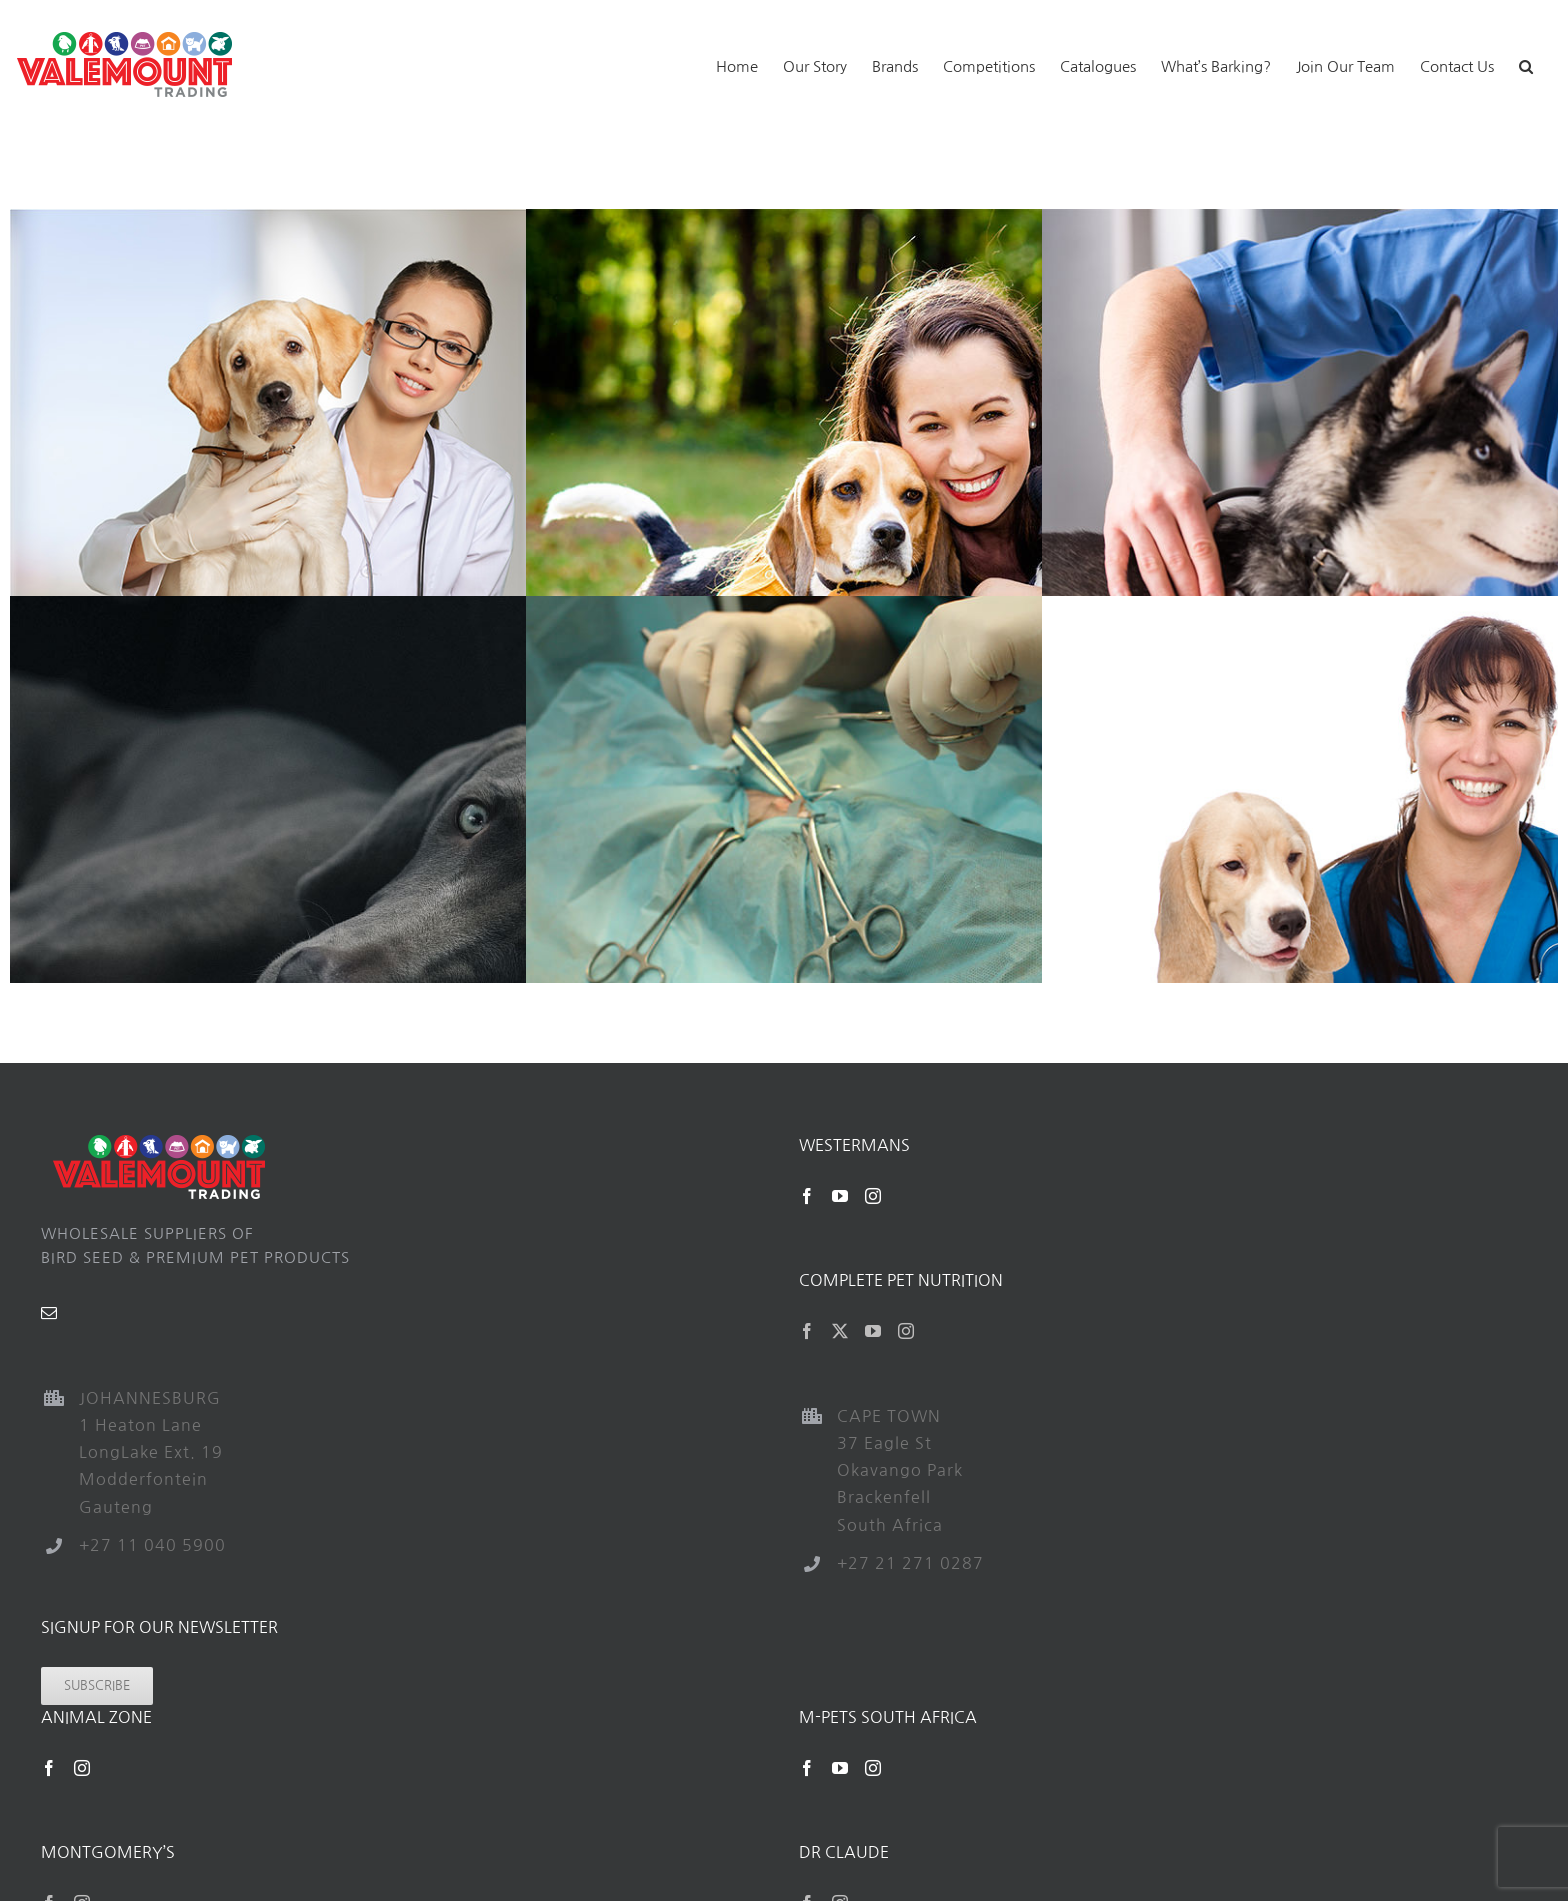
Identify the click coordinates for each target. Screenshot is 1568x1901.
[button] (1526, 64)
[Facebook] (807, 1196)
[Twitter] (840, 1331)
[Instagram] (873, 1196)
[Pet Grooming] (913, 220)
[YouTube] (840, 1196)
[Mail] (49, 1313)
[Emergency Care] (397, 220)
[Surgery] (913, 607)
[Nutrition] (397, 607)
